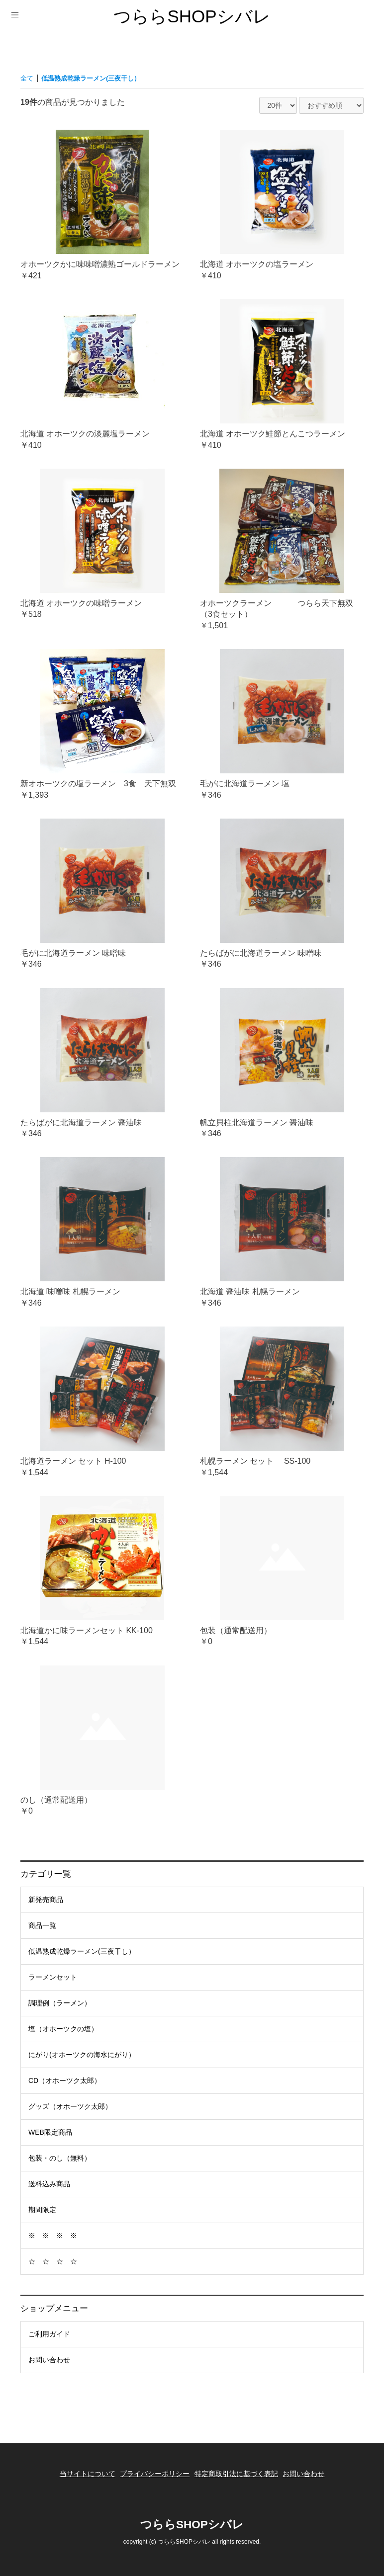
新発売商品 (45, 1900)
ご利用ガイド (49, 2334)
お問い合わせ (49, 2360)
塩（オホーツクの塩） (63, 2029)
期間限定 (42, 2210)
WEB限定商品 (50, 2132)
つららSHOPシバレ (191, 16)
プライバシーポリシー (151, 2469)
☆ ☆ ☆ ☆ (52, 2261)
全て (28, 78)
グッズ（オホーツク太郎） (70, 2106)
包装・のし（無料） (59, 2158)
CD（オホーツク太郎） (64, 2080)
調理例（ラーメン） (59, 2003)
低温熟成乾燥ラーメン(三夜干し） (81, 1951)
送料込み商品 (49, 2184)
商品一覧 (42, 1925)
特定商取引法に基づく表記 (240, 2469)
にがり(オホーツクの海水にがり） (81, 2055)
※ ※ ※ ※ (52, 2236)
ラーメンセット (52, 1977)
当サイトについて (76, 2469)
